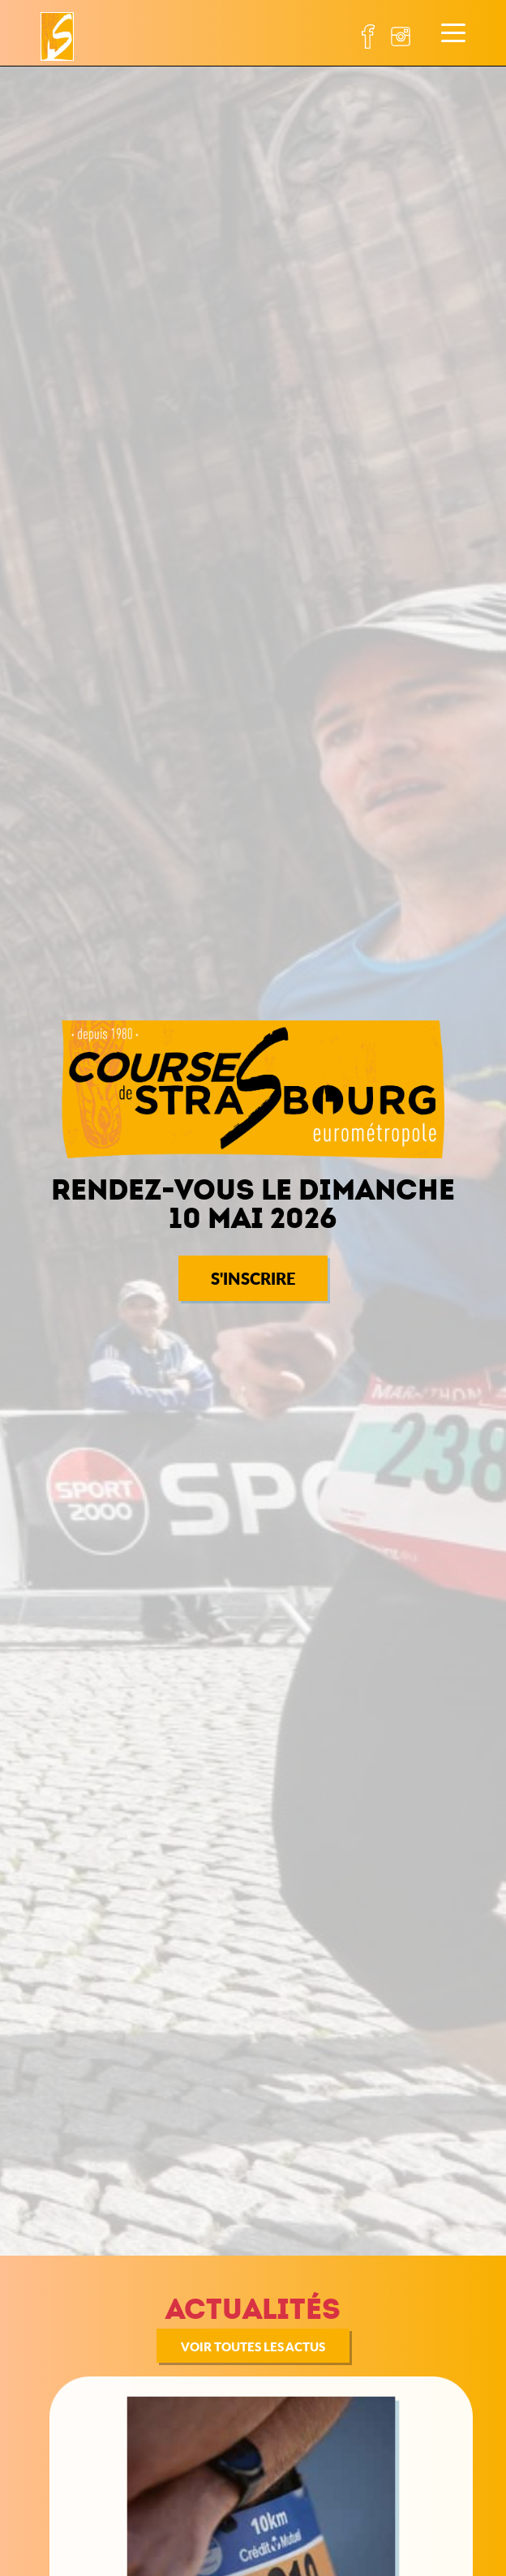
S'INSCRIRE (253, 1278)
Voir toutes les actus (253, 2346)
